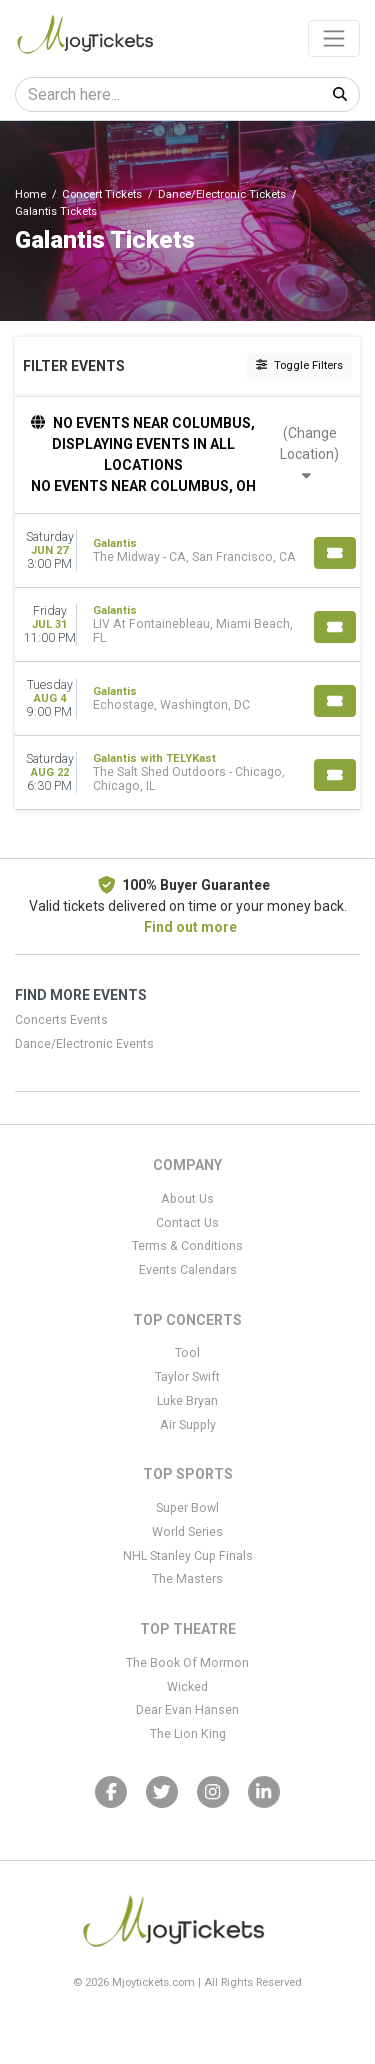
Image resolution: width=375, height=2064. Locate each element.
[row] (187, 551)
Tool (187, 1353)
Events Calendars (188, 1270)
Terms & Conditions (187, 1246)
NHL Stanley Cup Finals (188, 1556)
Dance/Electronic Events (84, 1044)
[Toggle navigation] (334, 38)
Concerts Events (61, 1020)
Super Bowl (187, 1508)
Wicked (187, 1687)
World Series (187, 1532)
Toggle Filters (299, 365)
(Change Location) (309, 453)
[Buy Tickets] (335, 553)
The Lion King (188, 1734)
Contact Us (187, 1223)
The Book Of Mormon (187, 1663)
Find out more (190, 927)
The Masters (187, 1579)
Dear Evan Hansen (187, 1710)
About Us (187, 1199)
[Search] (168, 94)
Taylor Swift (187, 1377)
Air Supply (188, 1425)
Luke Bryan (187, 1401)
